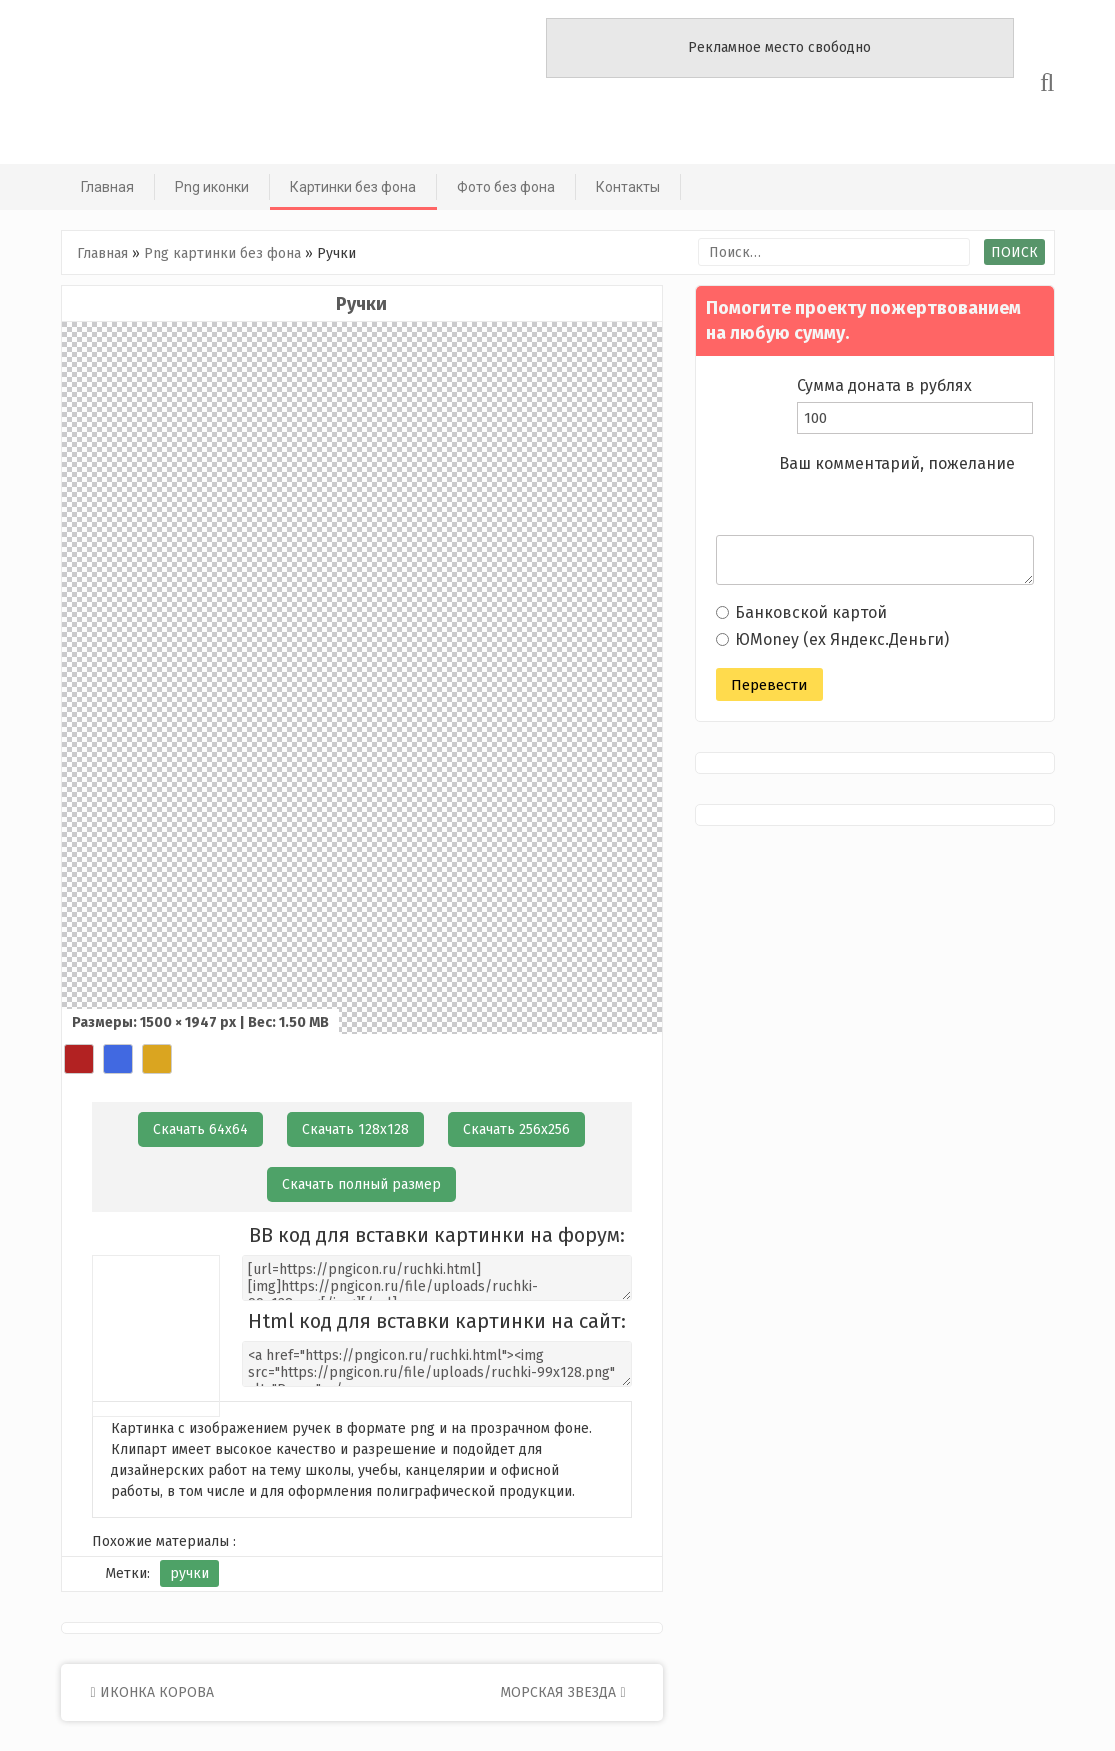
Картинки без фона (353, 187)
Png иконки (212, 187)
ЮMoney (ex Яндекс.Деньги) (832, 639)
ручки (189, 1573)
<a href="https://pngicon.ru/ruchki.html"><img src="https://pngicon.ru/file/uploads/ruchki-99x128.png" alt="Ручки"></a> (437, 1364)
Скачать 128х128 (355, 1129)
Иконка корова (152, 1692)
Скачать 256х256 (516, 1129)
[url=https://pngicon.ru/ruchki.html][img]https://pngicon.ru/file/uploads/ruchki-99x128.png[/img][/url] (437, 1278)
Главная (107, 187)
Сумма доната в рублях (884, 385)
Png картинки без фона (222, 253)
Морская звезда (562, 1692)
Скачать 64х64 (200, 1129)
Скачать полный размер (361, 1184)
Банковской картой (801, 612)
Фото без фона (506, 187)
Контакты (628, 187)
